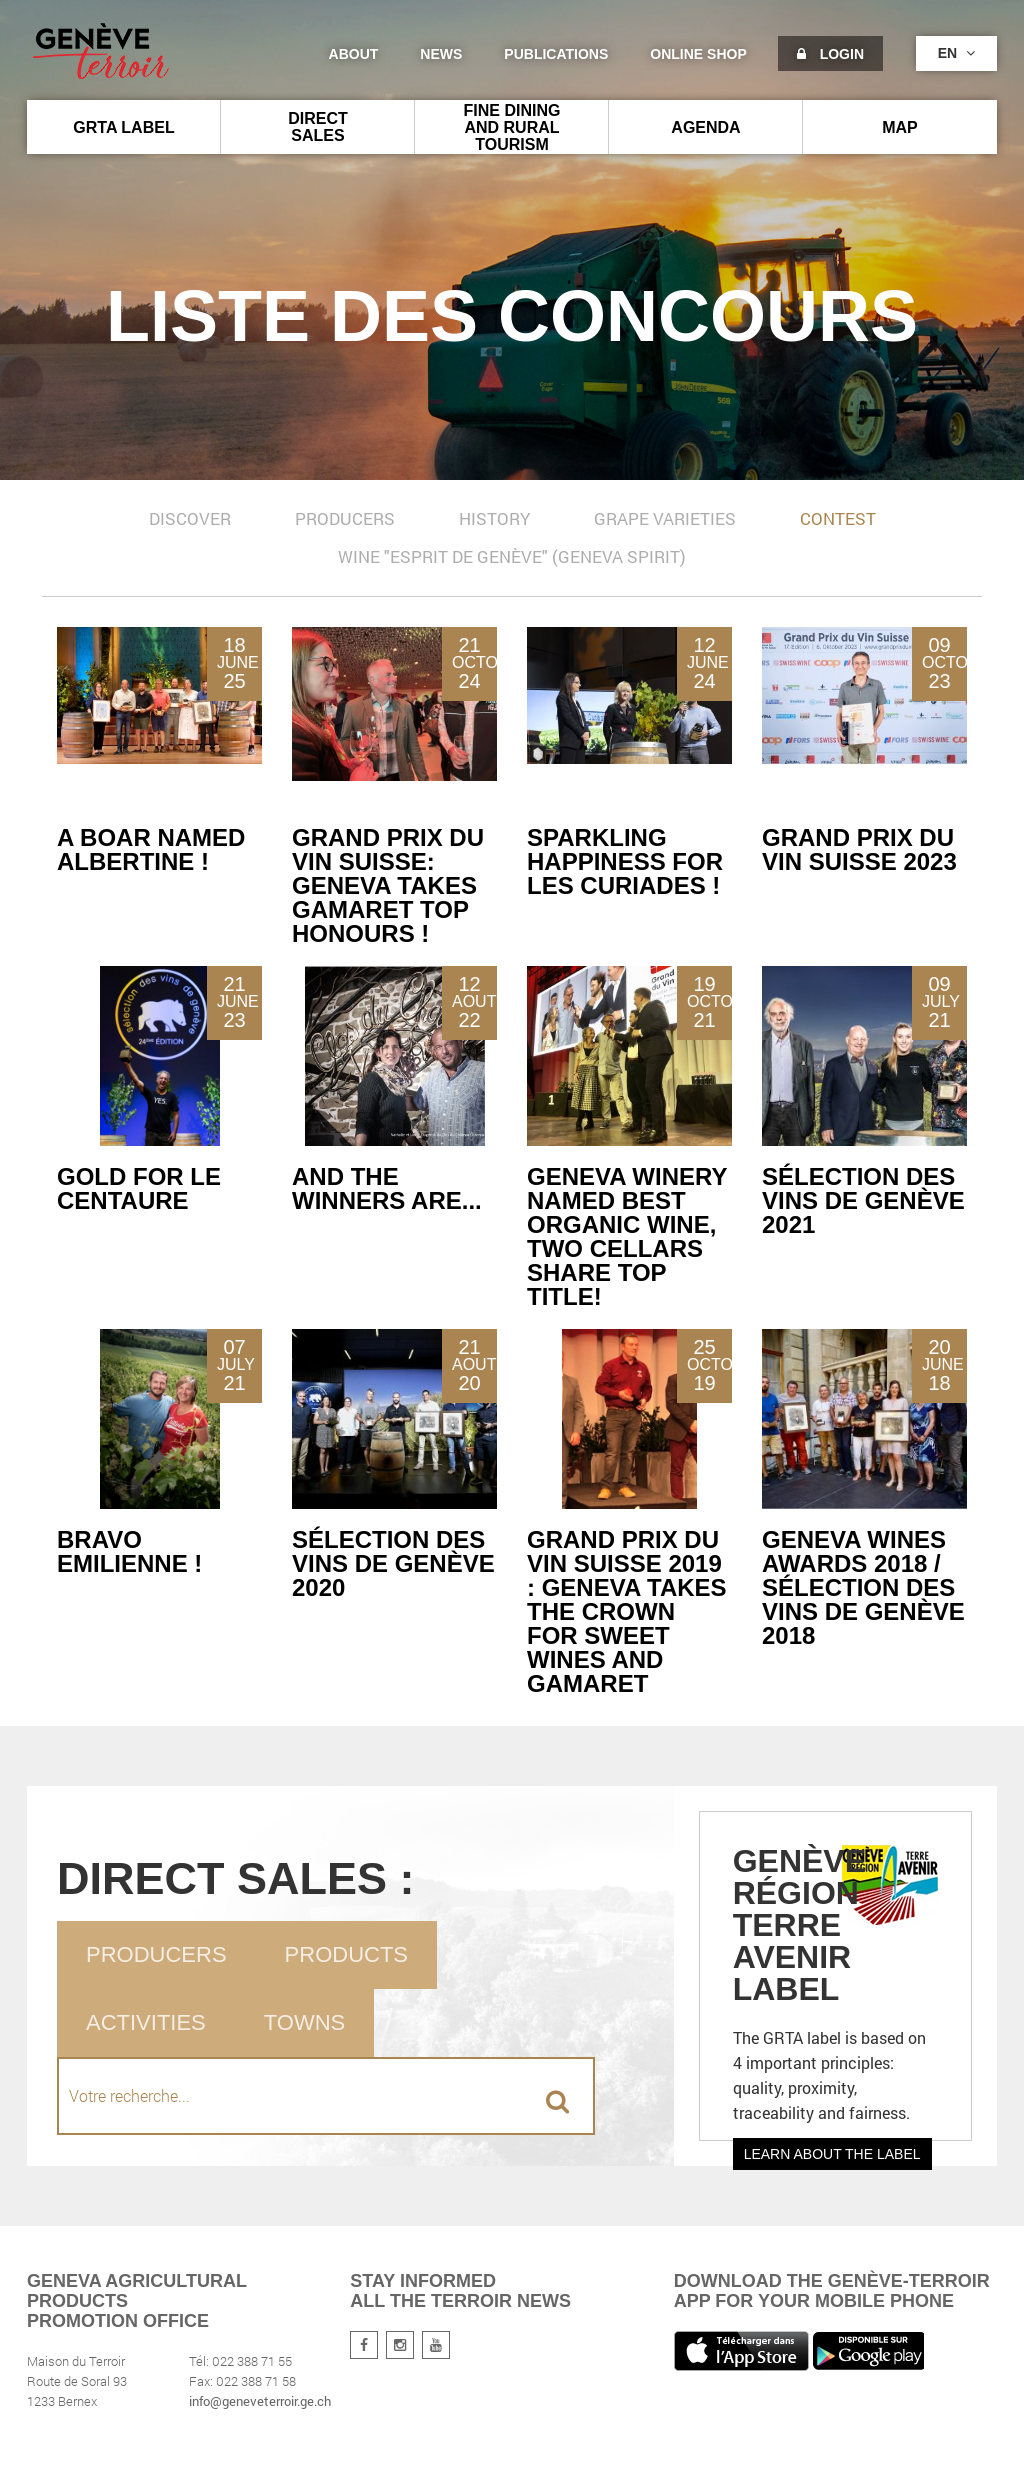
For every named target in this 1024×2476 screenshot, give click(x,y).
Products (346, 1954)
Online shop (698, 54)
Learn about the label (832, 2154)
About (354, 54)
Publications (556, 54)
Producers (156, 1954)
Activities (146, 2022)
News (441, 54)
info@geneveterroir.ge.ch (260, 2401)
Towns (304, 2022)
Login (830, 54)
